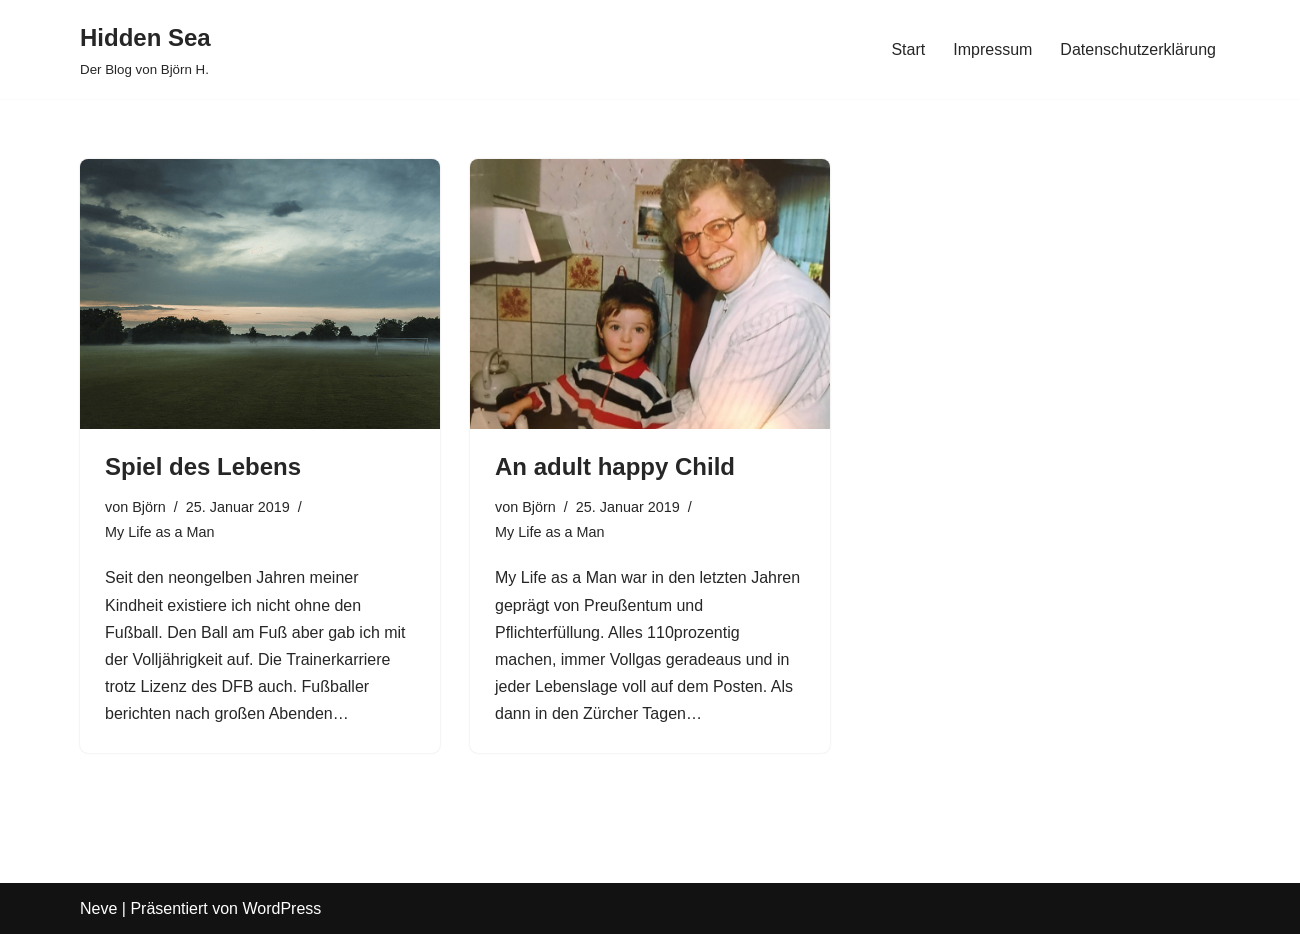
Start (908, 49)
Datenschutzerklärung (1138, 49)
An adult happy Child (615, 466)
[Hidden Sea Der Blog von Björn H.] (145, 49)
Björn (149, 507)
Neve (98, 908)
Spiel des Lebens (203, 466)
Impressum (992, 49)
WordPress (281, 908)
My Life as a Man (160, 532)
